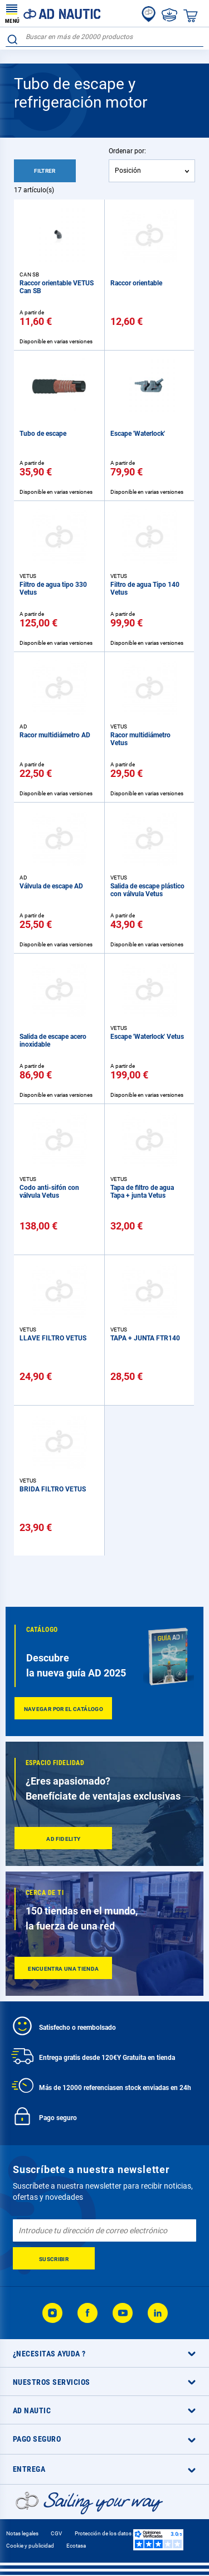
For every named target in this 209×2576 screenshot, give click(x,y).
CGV (56, 2533)
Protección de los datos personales (117, 2533)
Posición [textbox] (128, 170)
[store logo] (53, 13)
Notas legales (22, 2533)
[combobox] (104, 37)
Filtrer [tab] (45, 171)
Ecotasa (76, 2546)
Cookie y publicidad (30, 2546)
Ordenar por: (127, 151)
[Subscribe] (54, 2258)
